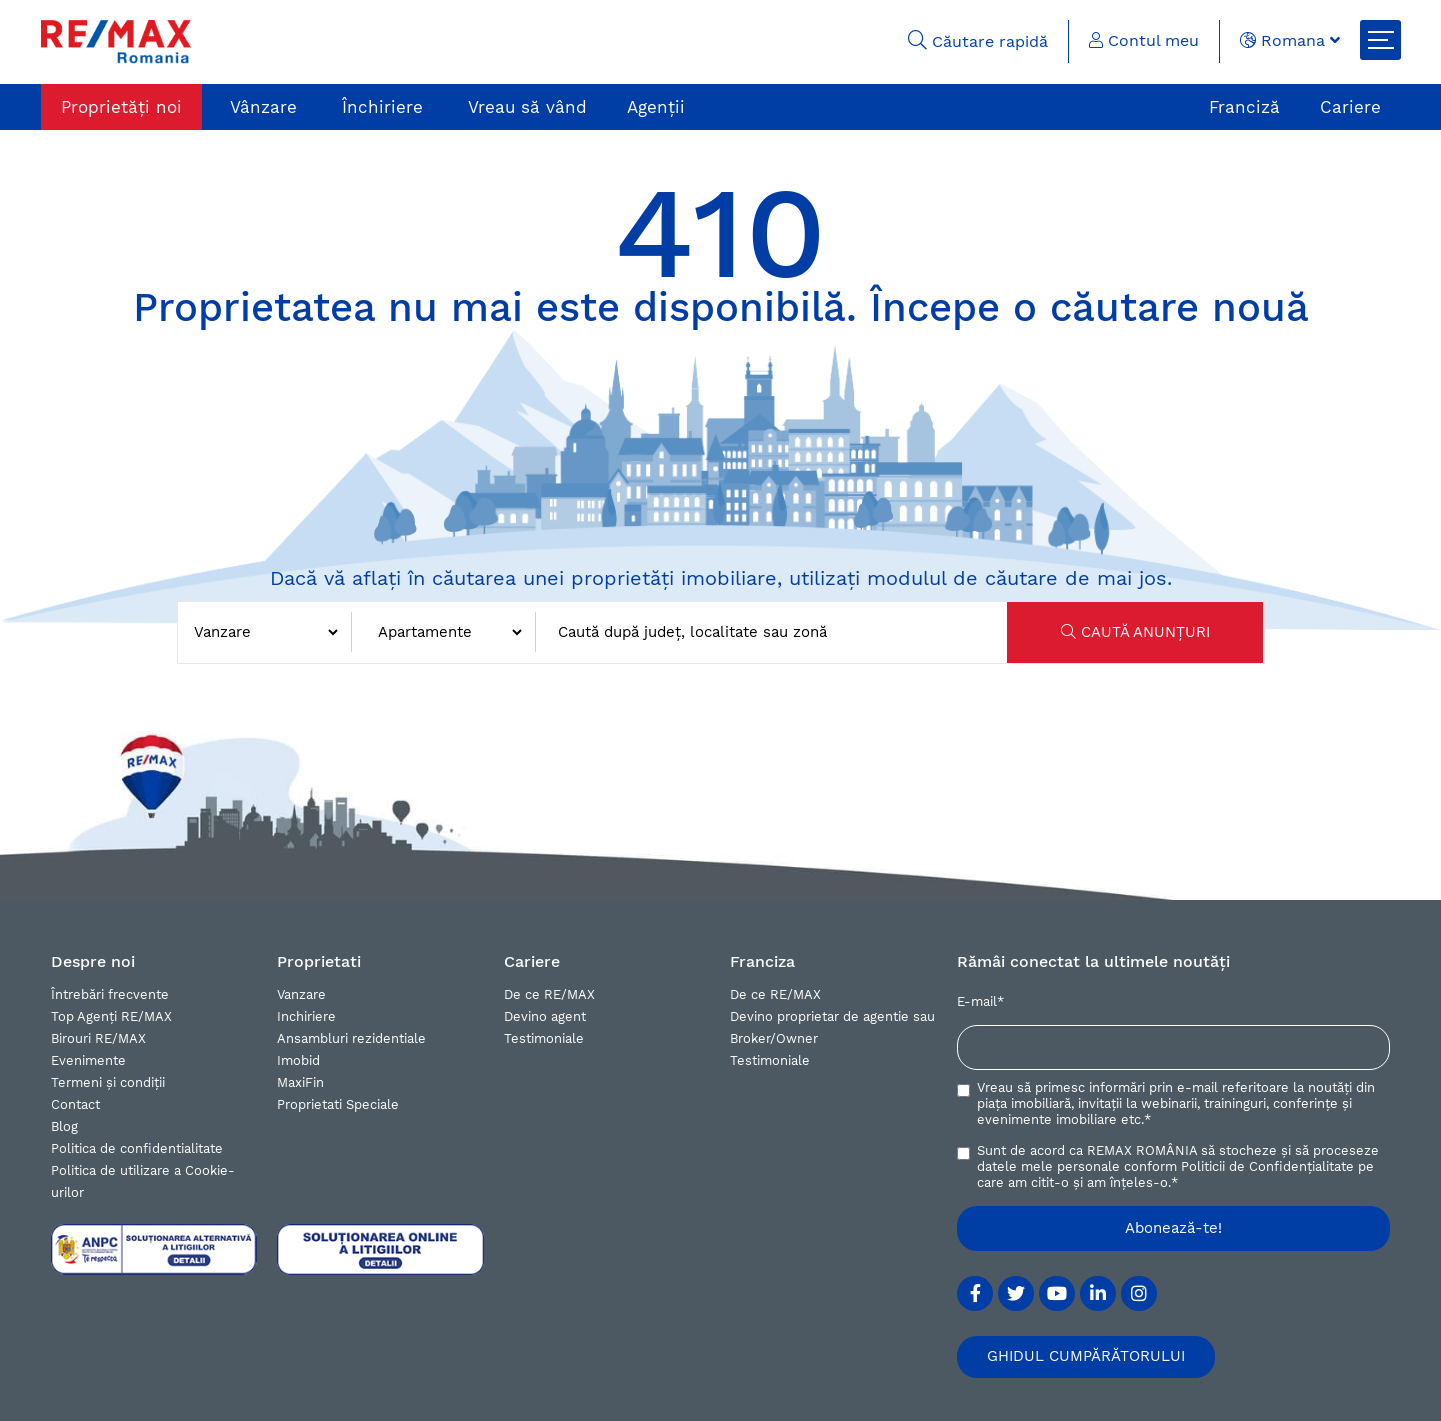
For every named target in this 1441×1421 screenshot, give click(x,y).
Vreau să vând (527, 107)
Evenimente (88, 1060)
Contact (75, 1104)
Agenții (656, 107)
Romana (1290, 40)
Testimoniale (544, 1038)
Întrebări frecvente (110, 994)
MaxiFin (300, 1082)
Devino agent (545, 1016)
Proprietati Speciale (338, 1104)
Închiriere (382, 107)
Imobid (298, 1060)
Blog (64, 1126)
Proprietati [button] (319, 961)
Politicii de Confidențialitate (1267, 1166)
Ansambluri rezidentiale (351, 1038)
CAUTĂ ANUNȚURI (1135, 632)
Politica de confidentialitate (137, 1148)
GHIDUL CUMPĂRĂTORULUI (1086, 1356)
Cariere (1350, 107)
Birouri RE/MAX (98, 1038)
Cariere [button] (532, 961)
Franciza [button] (762, 961)
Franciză (1244, 107)
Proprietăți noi (121, 107)
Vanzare (301, 994)
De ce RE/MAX (549, 994)
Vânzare (263, 107)
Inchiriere (306, 1016)
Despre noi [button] (93, 961)
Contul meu (1144, 40)
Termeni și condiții (108, 1082)
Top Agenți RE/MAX (111, 1016)
